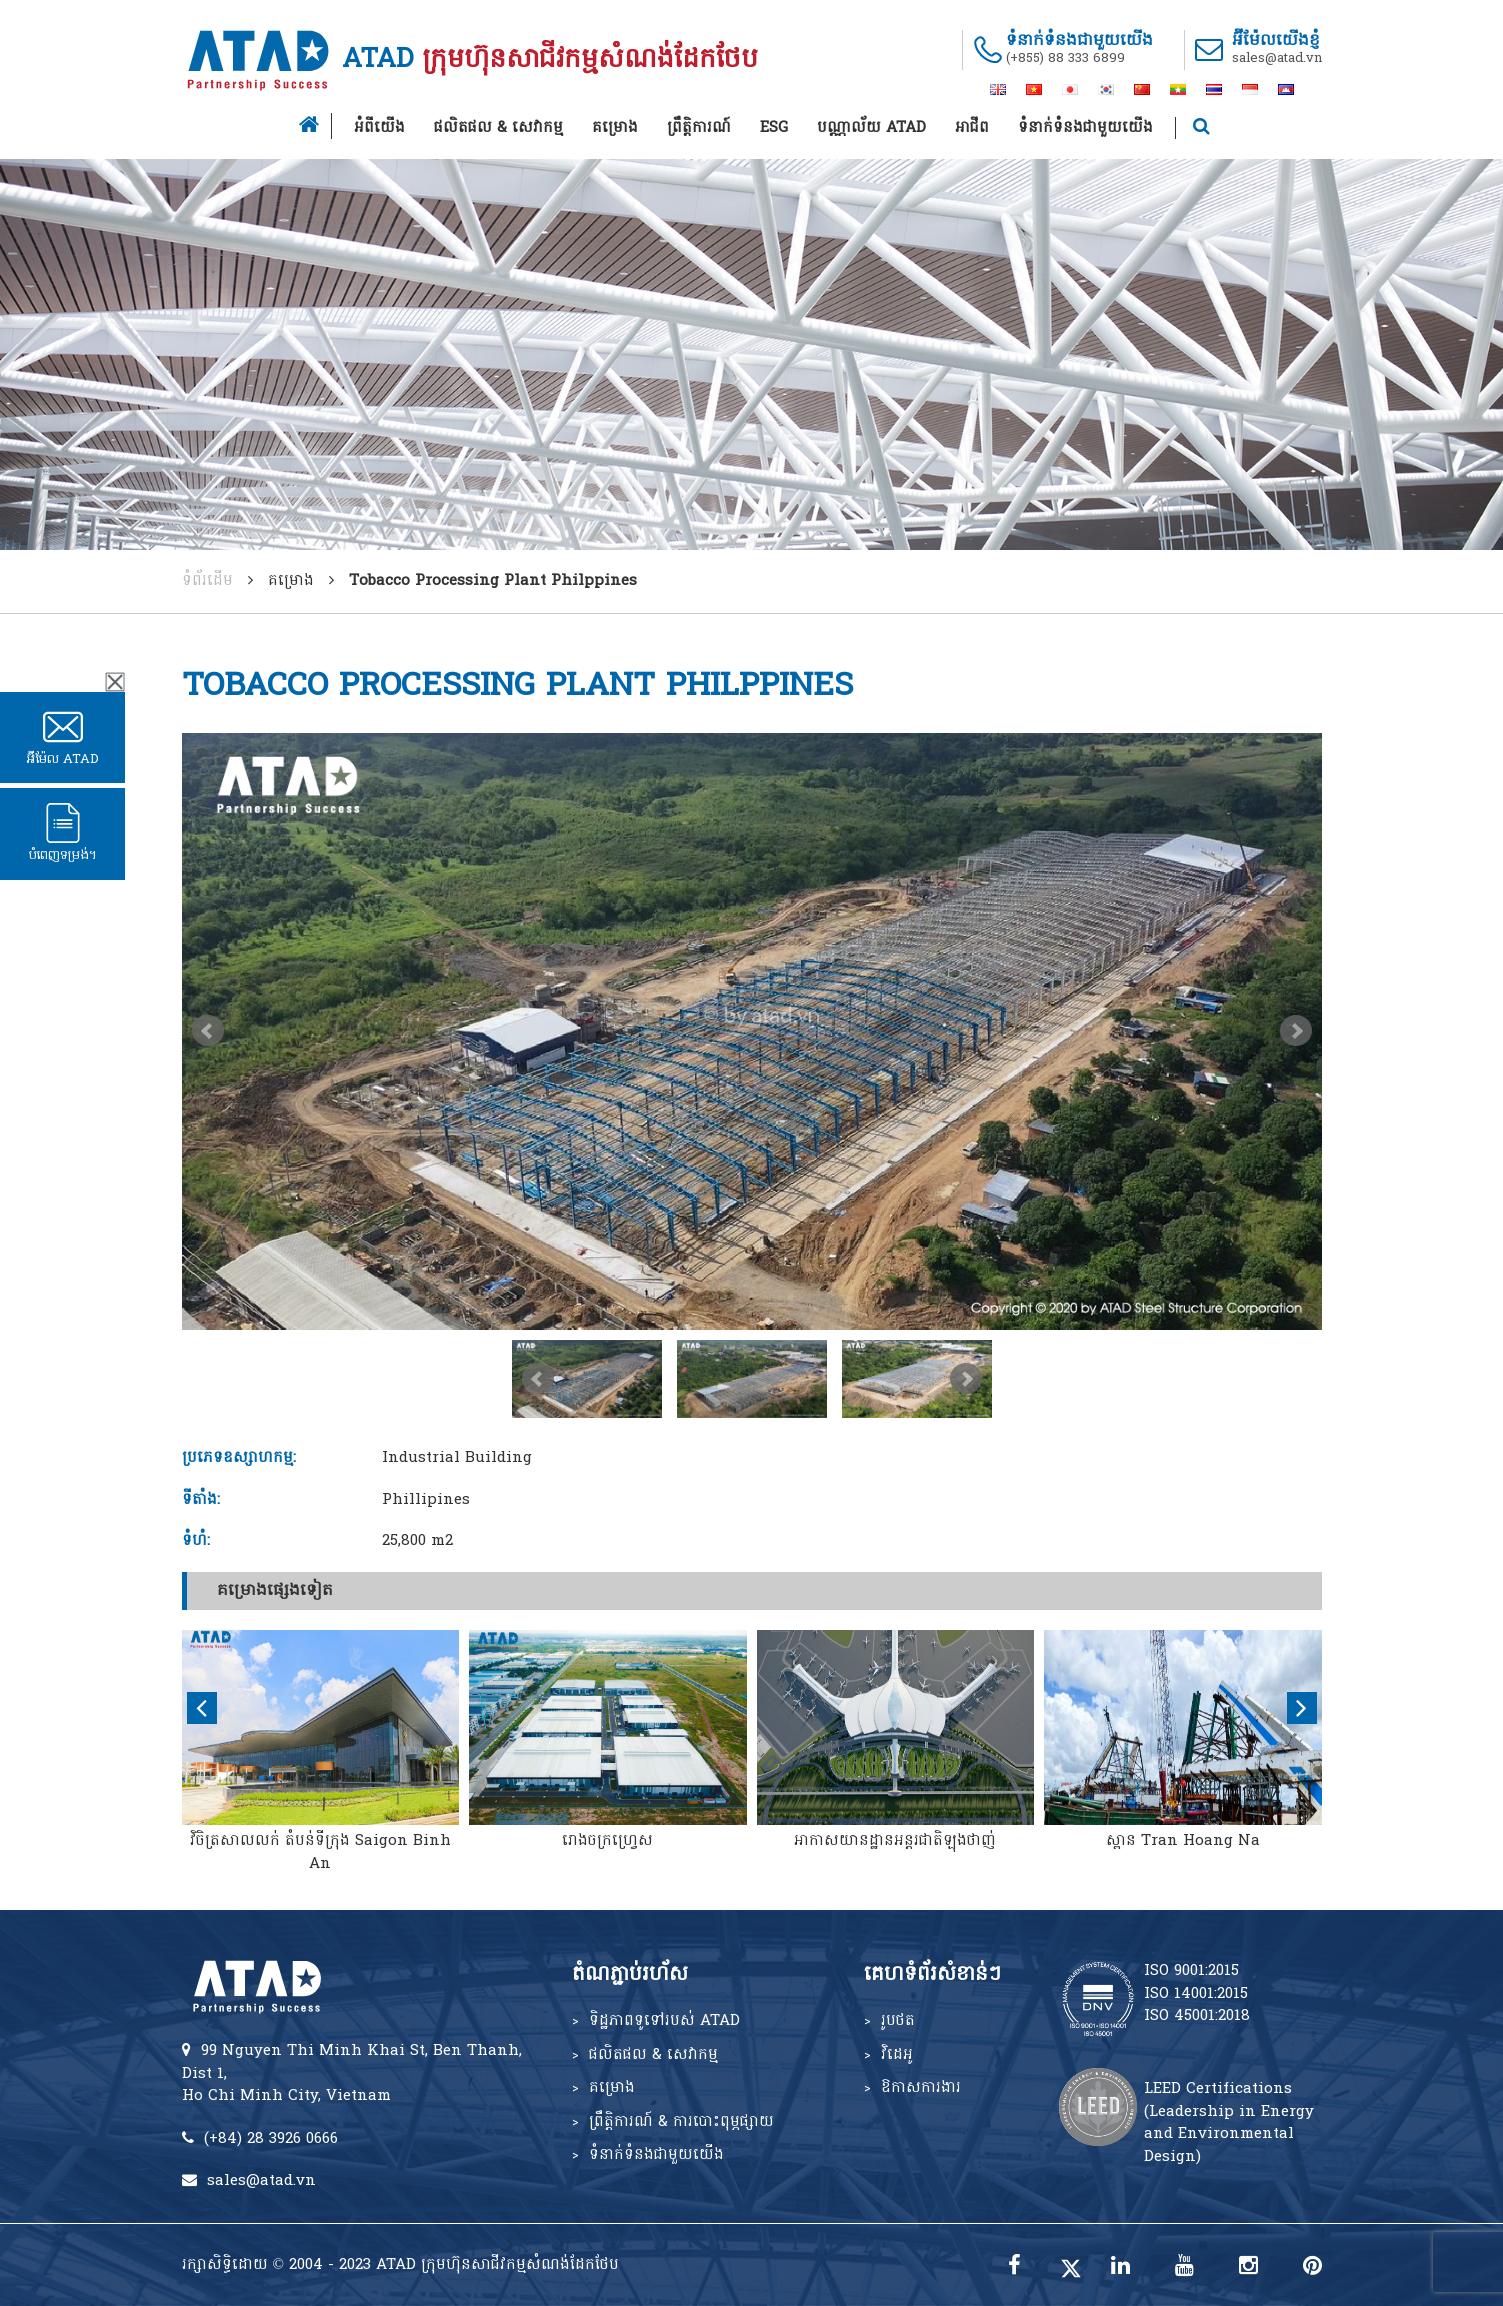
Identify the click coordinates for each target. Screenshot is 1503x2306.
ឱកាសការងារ (921, 2088)
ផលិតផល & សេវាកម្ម (498, 128)
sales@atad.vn (1277, 58)
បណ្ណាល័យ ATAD (871, 128)
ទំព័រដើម (207, 581)
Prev (208, 1031)
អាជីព (972, 128)
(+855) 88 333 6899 (1065, 58)
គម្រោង (615, 128)
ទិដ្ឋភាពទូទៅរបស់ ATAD (664, 2021)
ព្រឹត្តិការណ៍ (699, 128)
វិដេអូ (897, 2055)
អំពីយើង (379, 128)
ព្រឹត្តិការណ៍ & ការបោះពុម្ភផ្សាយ (681, 2122)
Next (1296, 1031)
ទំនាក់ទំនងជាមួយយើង (1085, 128)
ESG (774, 128)
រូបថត (898, 2021)
